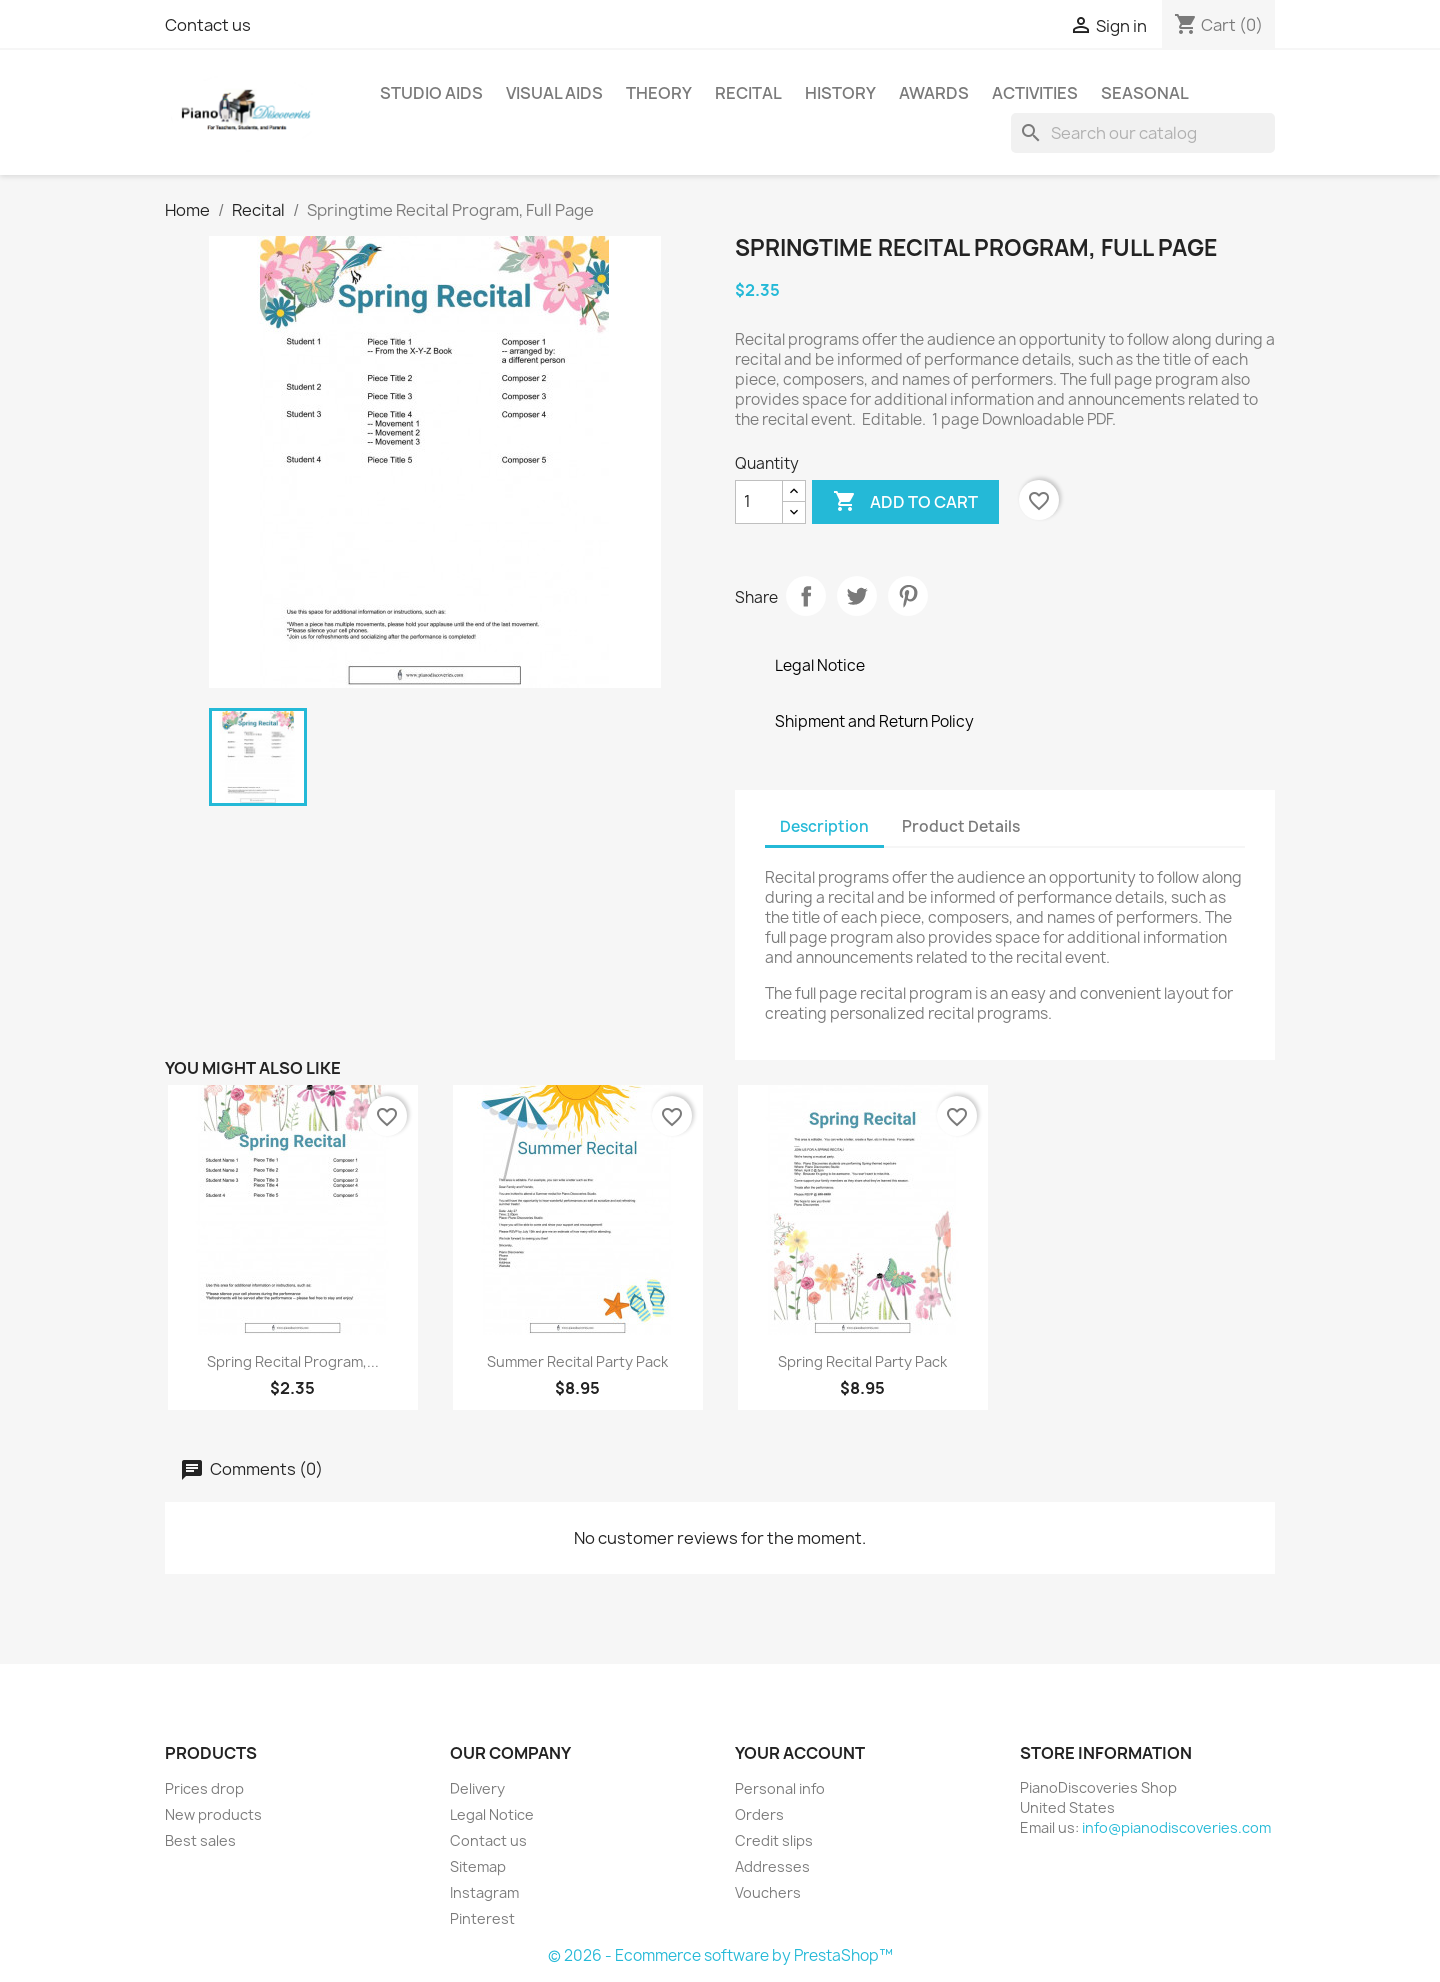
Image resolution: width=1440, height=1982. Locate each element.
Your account (800, 1753)
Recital (748, 93)
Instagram (484, 1892)
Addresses (772, 1866)
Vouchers (768, 1892)
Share (806, 596)
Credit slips (774, 1840)
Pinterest (908, 596)
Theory (659, 93)
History (840, 93)
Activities (1035, 93)
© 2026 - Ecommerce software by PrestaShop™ (720, 1955)
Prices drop (204, 1788)
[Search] (1143, 133)
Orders (759, 1814)
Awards (934, 93)
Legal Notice (492, 1814)
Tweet (857, 596)
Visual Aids (554, 93)
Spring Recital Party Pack (862, 1361)
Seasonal (1145, 93)
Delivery (477, 1788)
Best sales (200, 1840)
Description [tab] (824, 826)
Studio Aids (431, 93)
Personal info (780, 1788)
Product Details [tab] (961, 826)
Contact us (208, 25)
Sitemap (478, 1866)
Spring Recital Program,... (293, 1361)
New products (213, 1814)
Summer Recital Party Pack (577, 1361)
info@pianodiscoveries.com (1176, 1827)
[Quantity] (759, 502)
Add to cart (905, 502)
